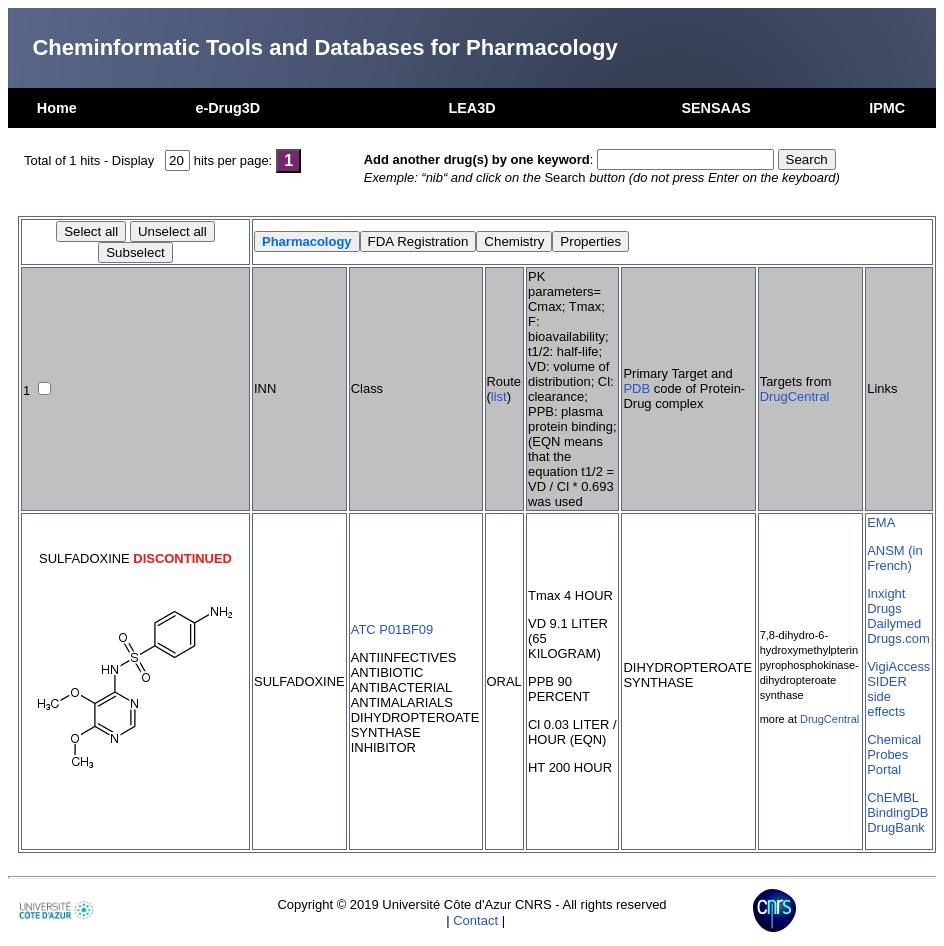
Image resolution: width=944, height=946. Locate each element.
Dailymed (894, 623)
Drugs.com (898, 638)
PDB (636, 388)
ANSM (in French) (894, 558)
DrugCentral (795, 396)
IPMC (887, 108)
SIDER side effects (887, 696)
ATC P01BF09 (392, 629)
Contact (475, 920)
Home (57, 108)
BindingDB (897, 812)
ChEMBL (893, 797)
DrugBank (896, 827)
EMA (881, 522)
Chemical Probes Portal (894, 754)
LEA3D (471, 108)
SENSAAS (716, 108)
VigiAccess (898, 666)
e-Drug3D (227, 108)
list (499, 396)
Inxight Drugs (886, 601)
